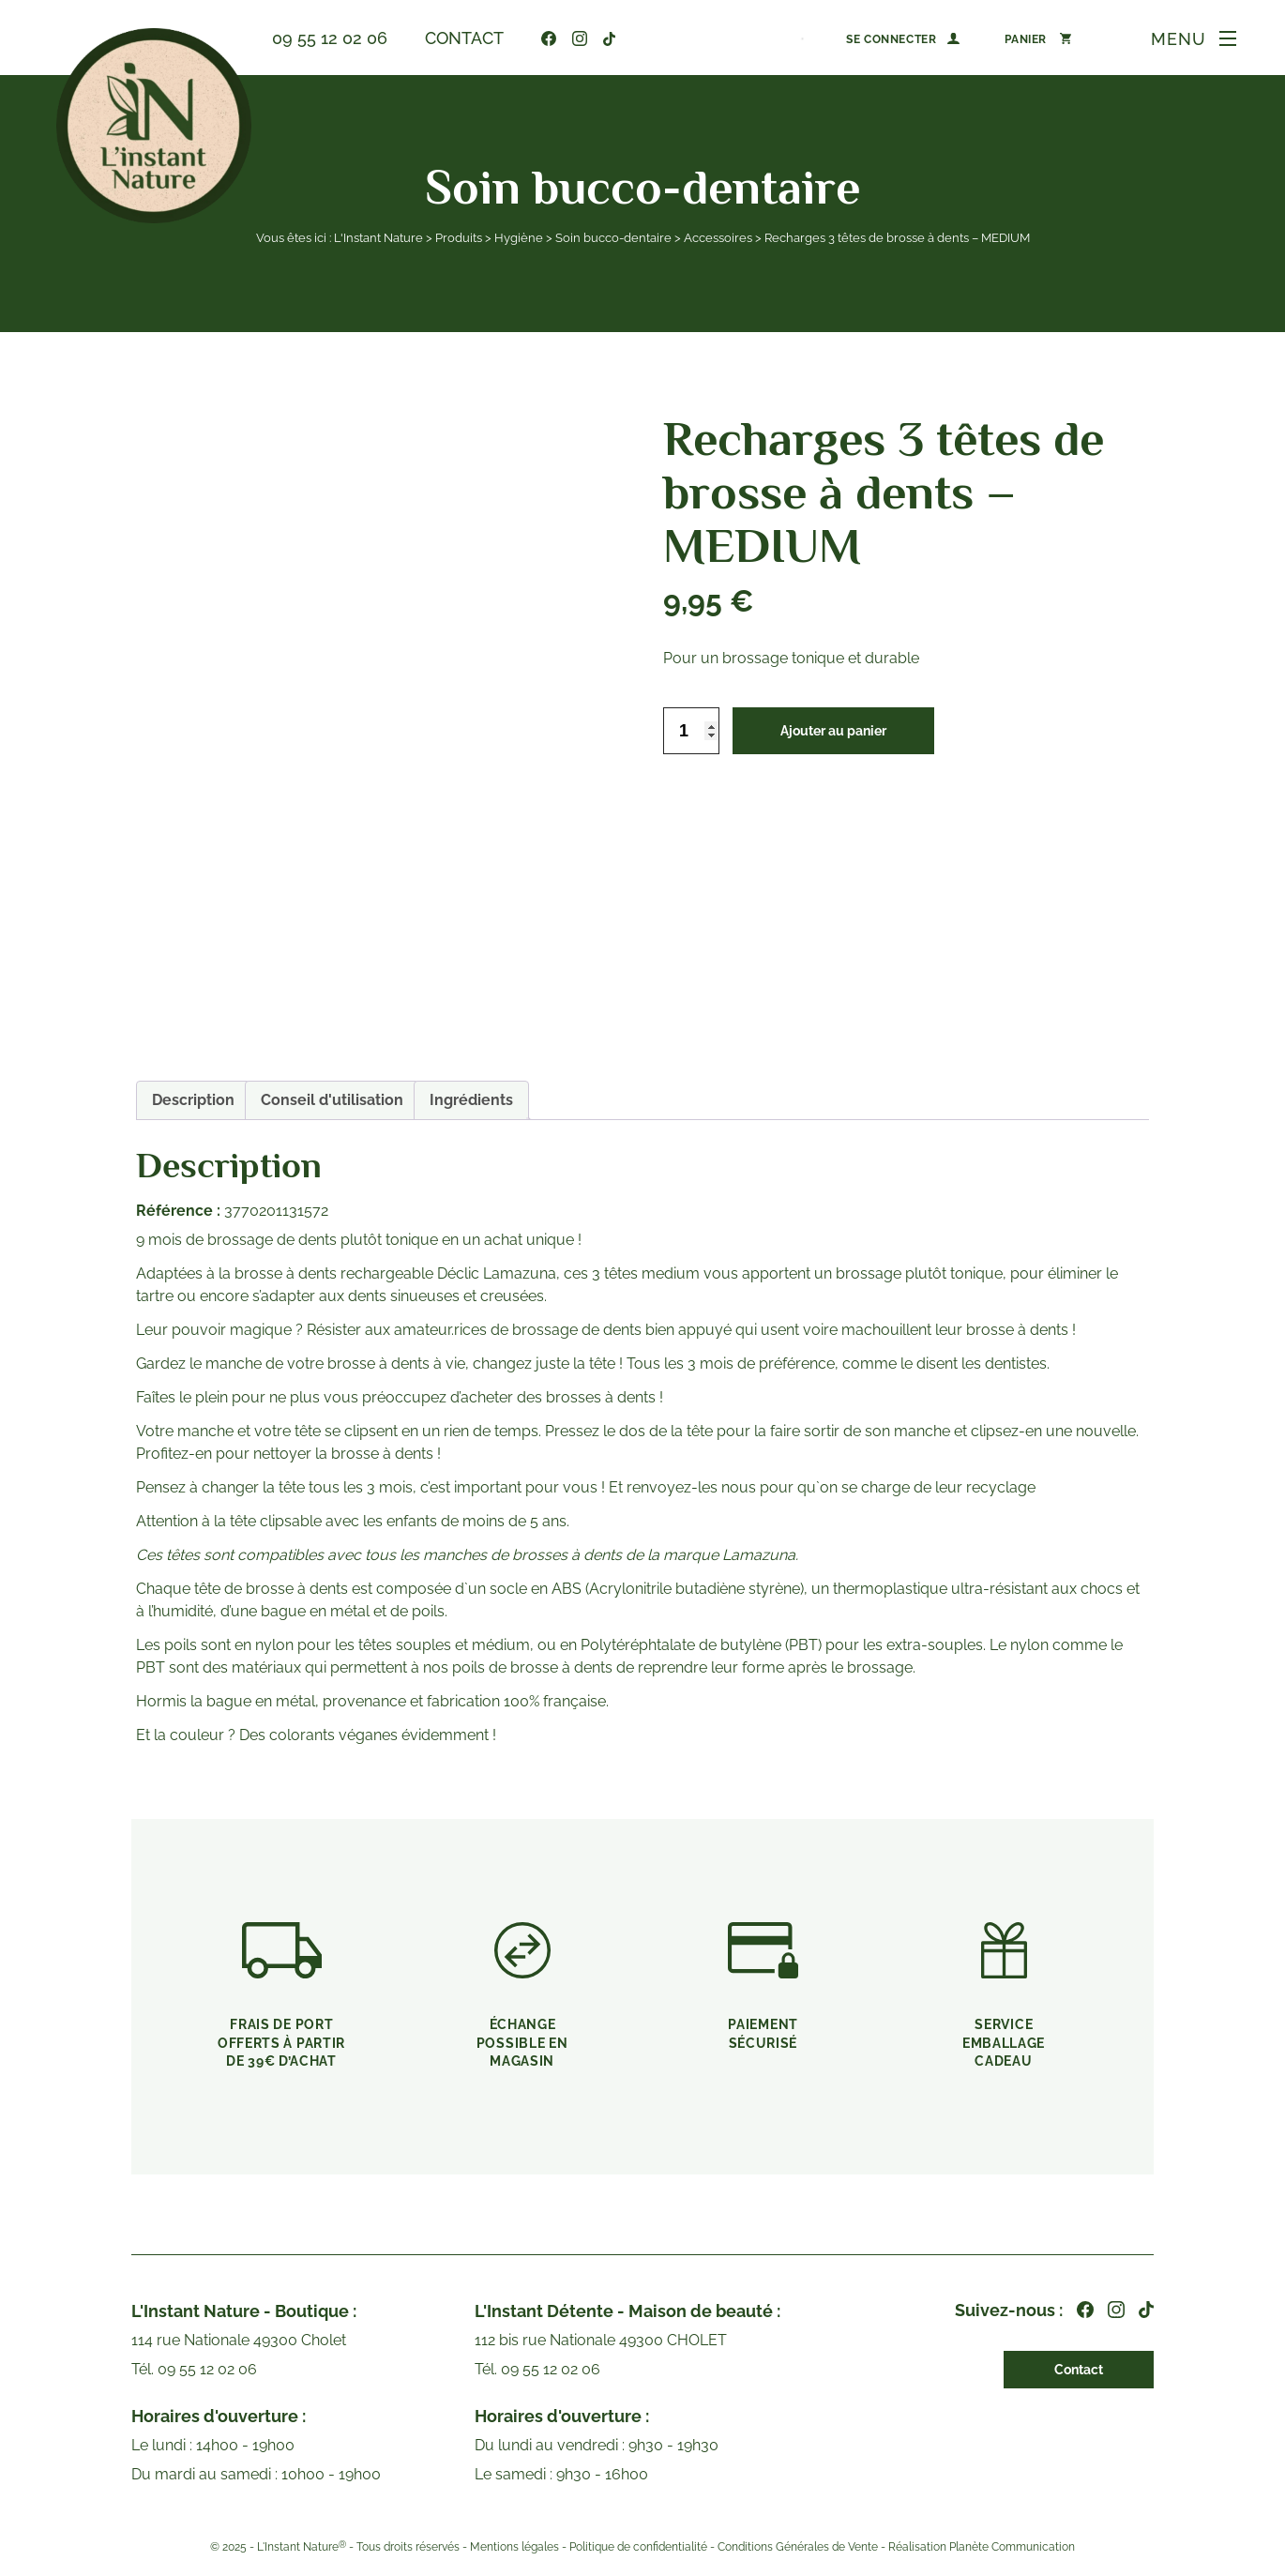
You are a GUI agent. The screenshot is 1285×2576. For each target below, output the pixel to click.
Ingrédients (471, 1100)
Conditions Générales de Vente (798, 2546)
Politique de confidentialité (638, 2546)
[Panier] (1038, 38)
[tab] (193, 1100)
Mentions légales (514, 2546)
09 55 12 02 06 (329, 38)
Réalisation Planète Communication (981, 2546)
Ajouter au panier (833, 730)
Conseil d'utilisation (332, 1100)
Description (193, 1100)
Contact (464, 38)
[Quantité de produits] (691, 730)
